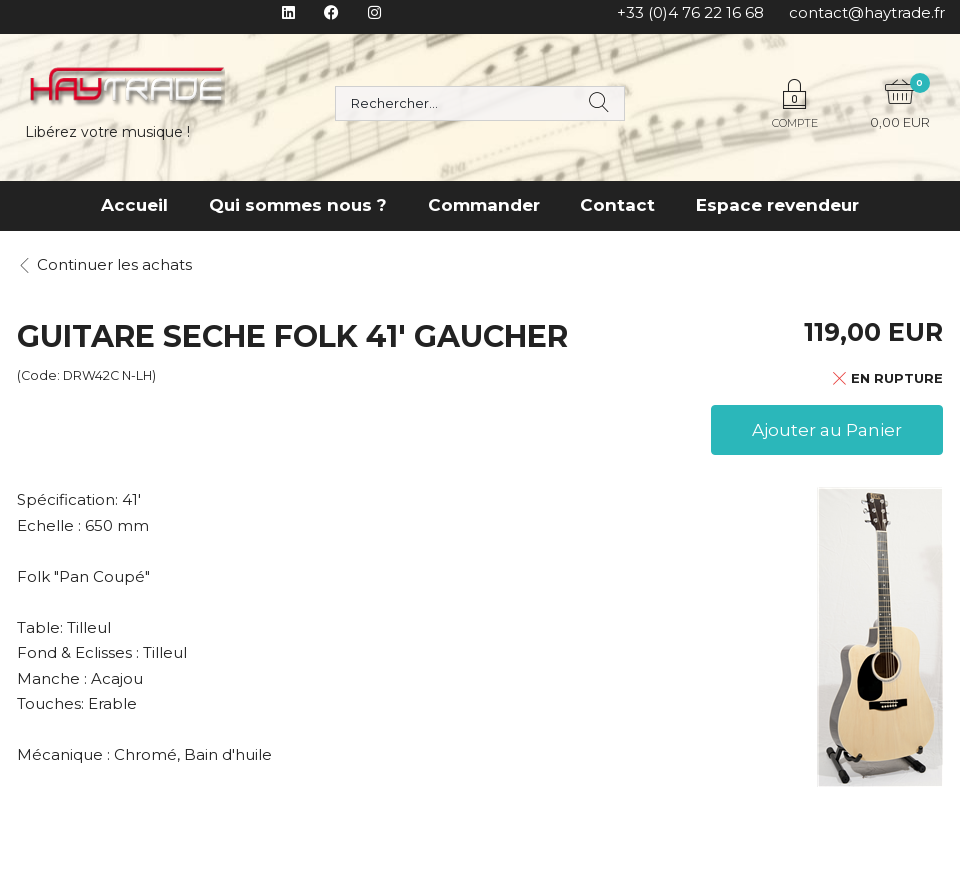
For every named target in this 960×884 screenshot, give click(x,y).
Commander (484, 205)
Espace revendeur (777, 205)
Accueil (134, 205)
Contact (617, 205)
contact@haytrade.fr (867, 12)
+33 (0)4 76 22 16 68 (690, 12)
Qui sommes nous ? (298, 205)
